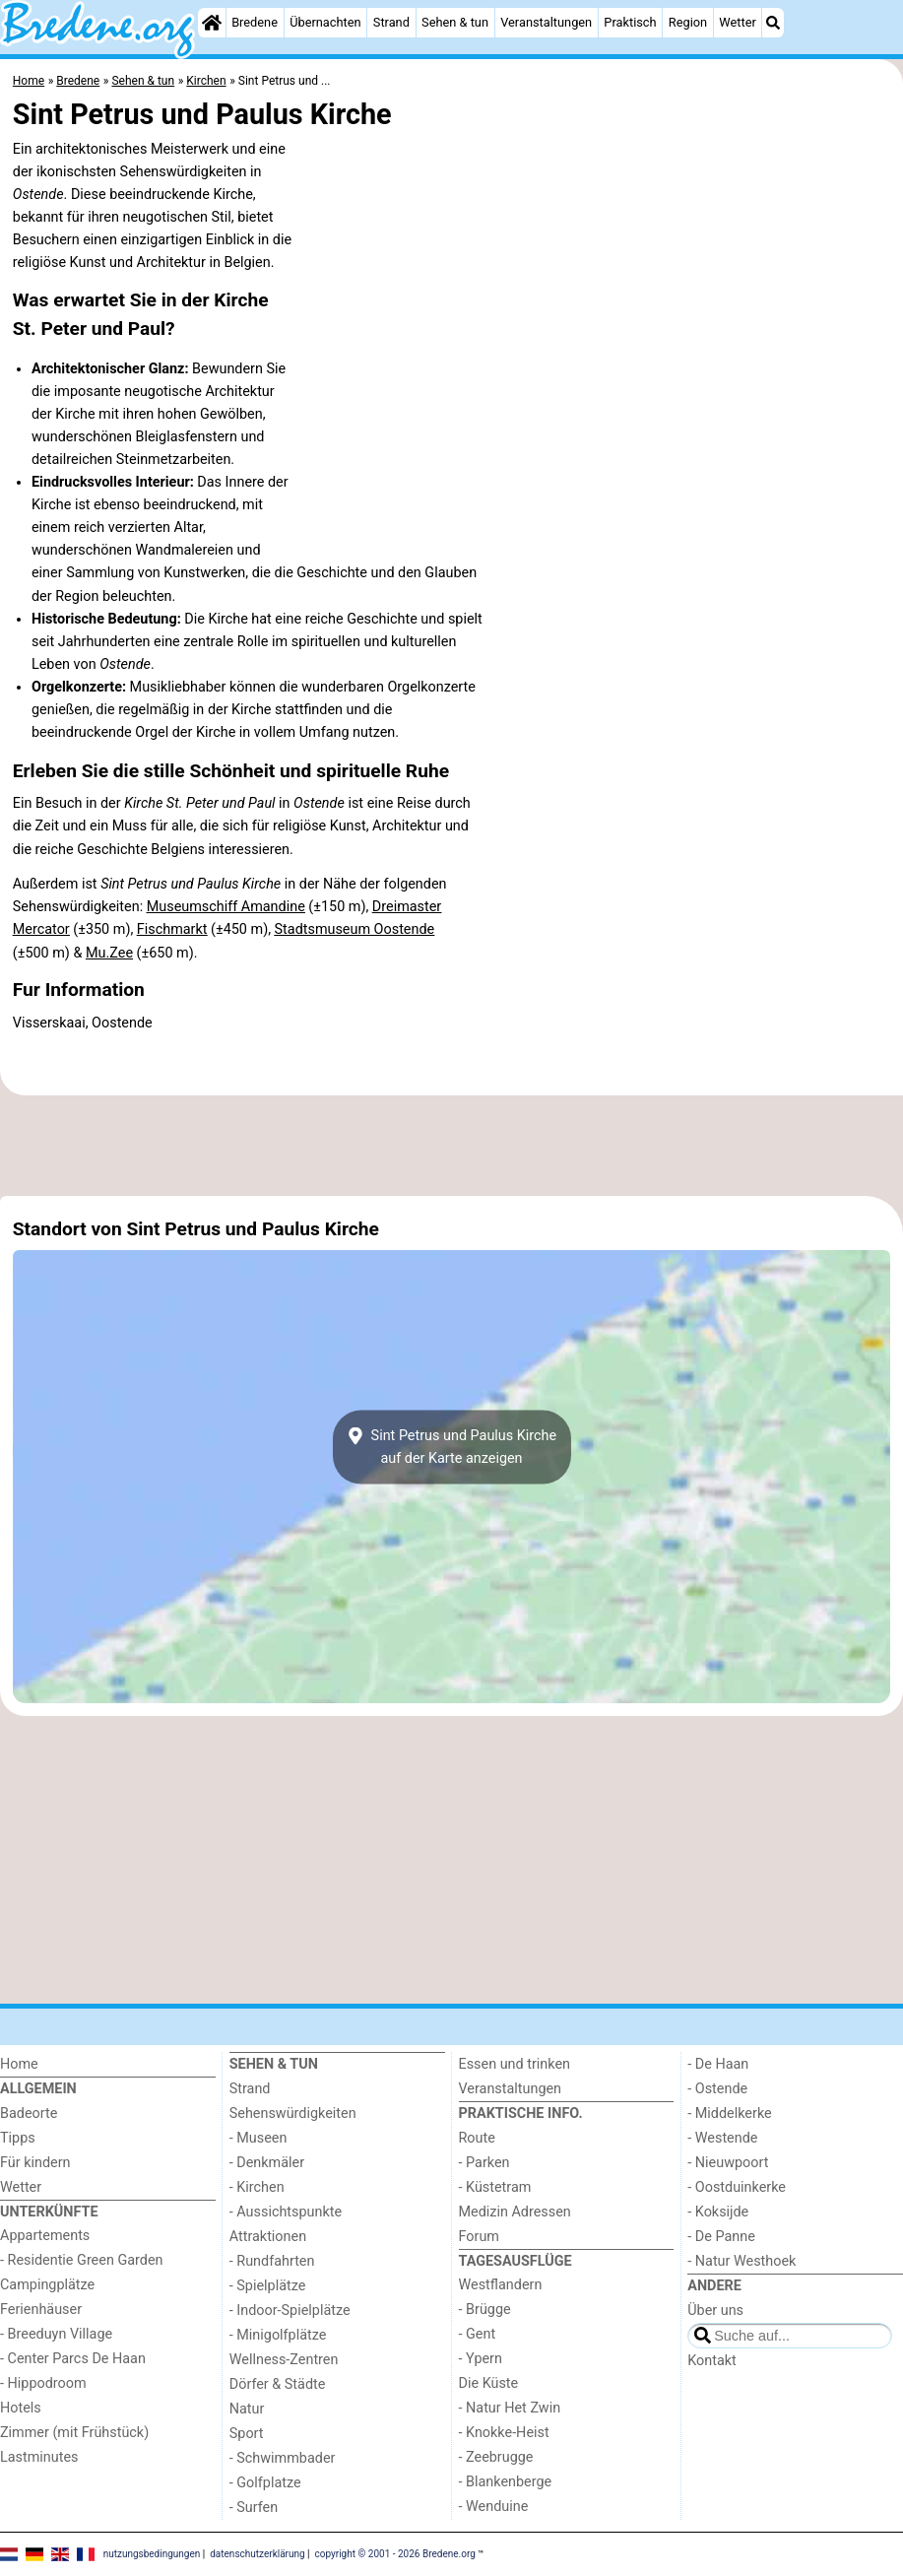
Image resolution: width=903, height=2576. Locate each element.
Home (19, 2064)
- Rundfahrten (272, 2261)
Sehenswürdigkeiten (292, 2113)
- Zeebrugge (496, 2457)
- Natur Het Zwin (510, 2408)
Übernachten (325, 22)
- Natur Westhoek (741, 2261)
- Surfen (253, 2507)
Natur (247, 2409)
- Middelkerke (729, 2113)
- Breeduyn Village (56, 2334)
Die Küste (489, 2383)
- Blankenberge (505, 2482)
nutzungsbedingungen (152, 2553)
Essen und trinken (515, 2064)
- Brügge (485, 2309)
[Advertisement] (451, 1145)
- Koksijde (717, 2212)
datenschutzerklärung (257, 2553)
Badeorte (28, 2113)
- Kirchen (257, 2187)
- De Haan (717, 2064)
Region (688, 22)
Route (477, 2138)
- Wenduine (494, 2506)
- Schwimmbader (282, 2458)
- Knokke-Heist (504, 2432)
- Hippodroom (43, 2383)
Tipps (17, 2138)
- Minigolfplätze (278, 2335)
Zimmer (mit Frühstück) (74, 2432)
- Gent (477, 2334)
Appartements (45, 2235)
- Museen (258, 2138)
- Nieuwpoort (727, 2162)
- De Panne (721, 2236)
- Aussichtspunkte (285, 2212)
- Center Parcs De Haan (73, 2358)
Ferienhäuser (41, 2309)
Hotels (20, 2408)
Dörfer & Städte (277, 2384)
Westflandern (501, 2285)
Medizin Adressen (515, 2212)
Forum (479, 2236)
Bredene (254, 22)
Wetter (737, 22)
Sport (246, 2433)
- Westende (722, 2138)
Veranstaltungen (546, 22)
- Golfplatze (265, 2483)
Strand (391, 22)
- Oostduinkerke (736, 2187)
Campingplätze (47, 2285)
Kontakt (712, 2360)
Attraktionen (267, 2236)
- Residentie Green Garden (81, 2260)
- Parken (484, 2162)
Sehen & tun (454, 22)
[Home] (212, 22)
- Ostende (717, 2089)
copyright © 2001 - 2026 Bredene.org (395, 2553)
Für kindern (35, 2162)
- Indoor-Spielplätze (290, 2310)
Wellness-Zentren (284, 2359)
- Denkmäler (266, 2162)
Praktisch (630, 22)
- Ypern (480, 2358)
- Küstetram (495, 2187)
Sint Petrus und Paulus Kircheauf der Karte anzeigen (451, 1447)
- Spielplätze (267, 2286)
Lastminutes (39, 2457)
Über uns (715, 2310)
